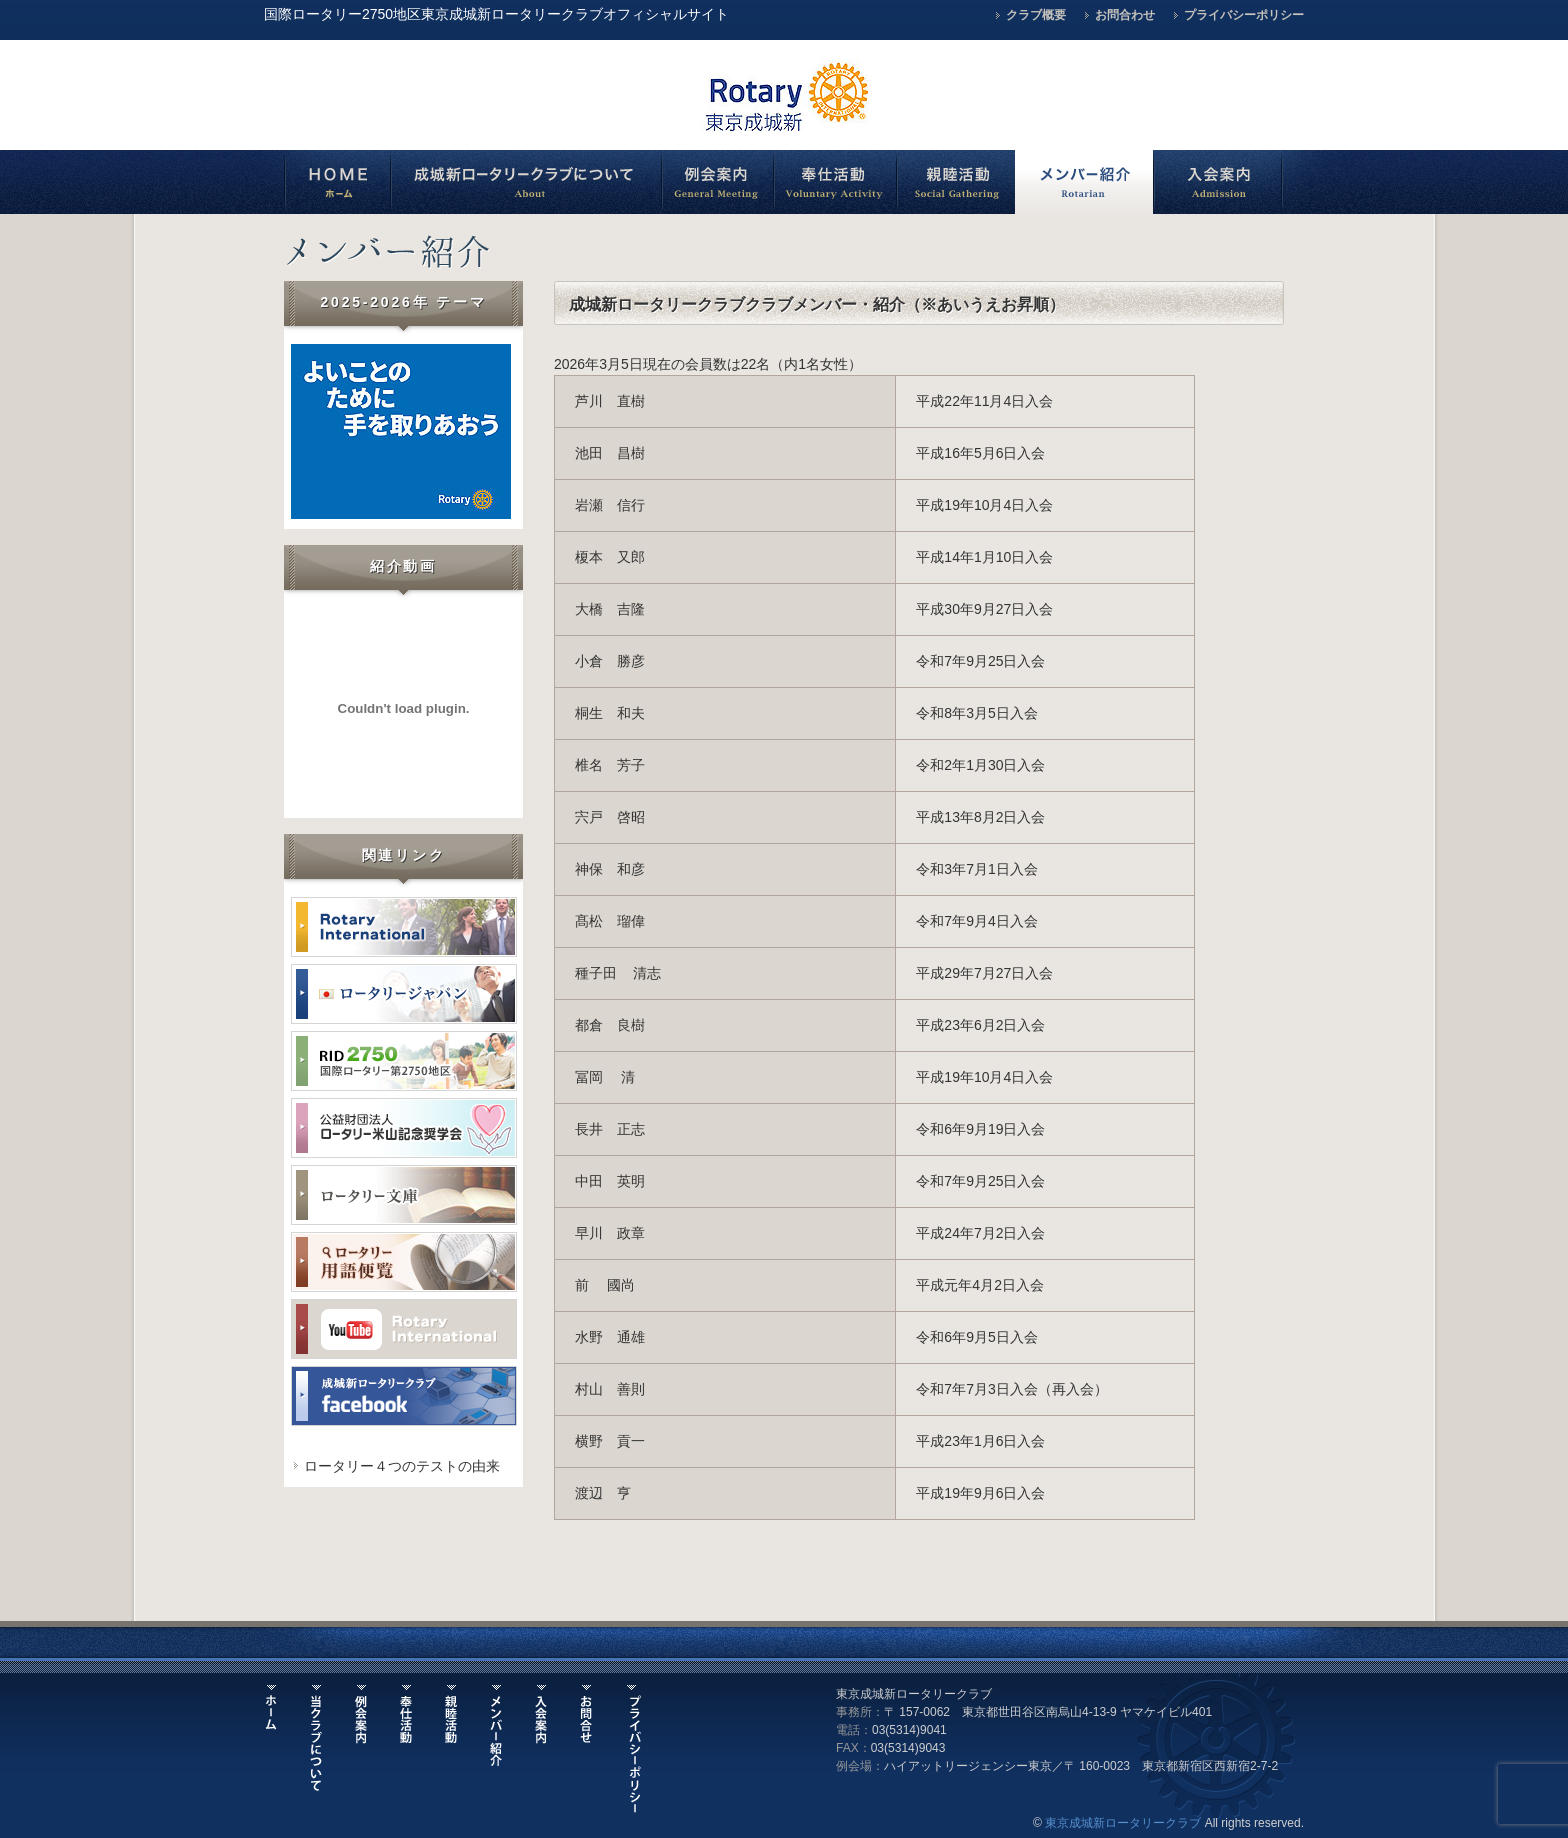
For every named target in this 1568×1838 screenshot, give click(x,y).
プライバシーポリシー (1244, 15)
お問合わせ (1125, 15)
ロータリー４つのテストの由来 (402, 1466)
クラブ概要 (1036, 15)
